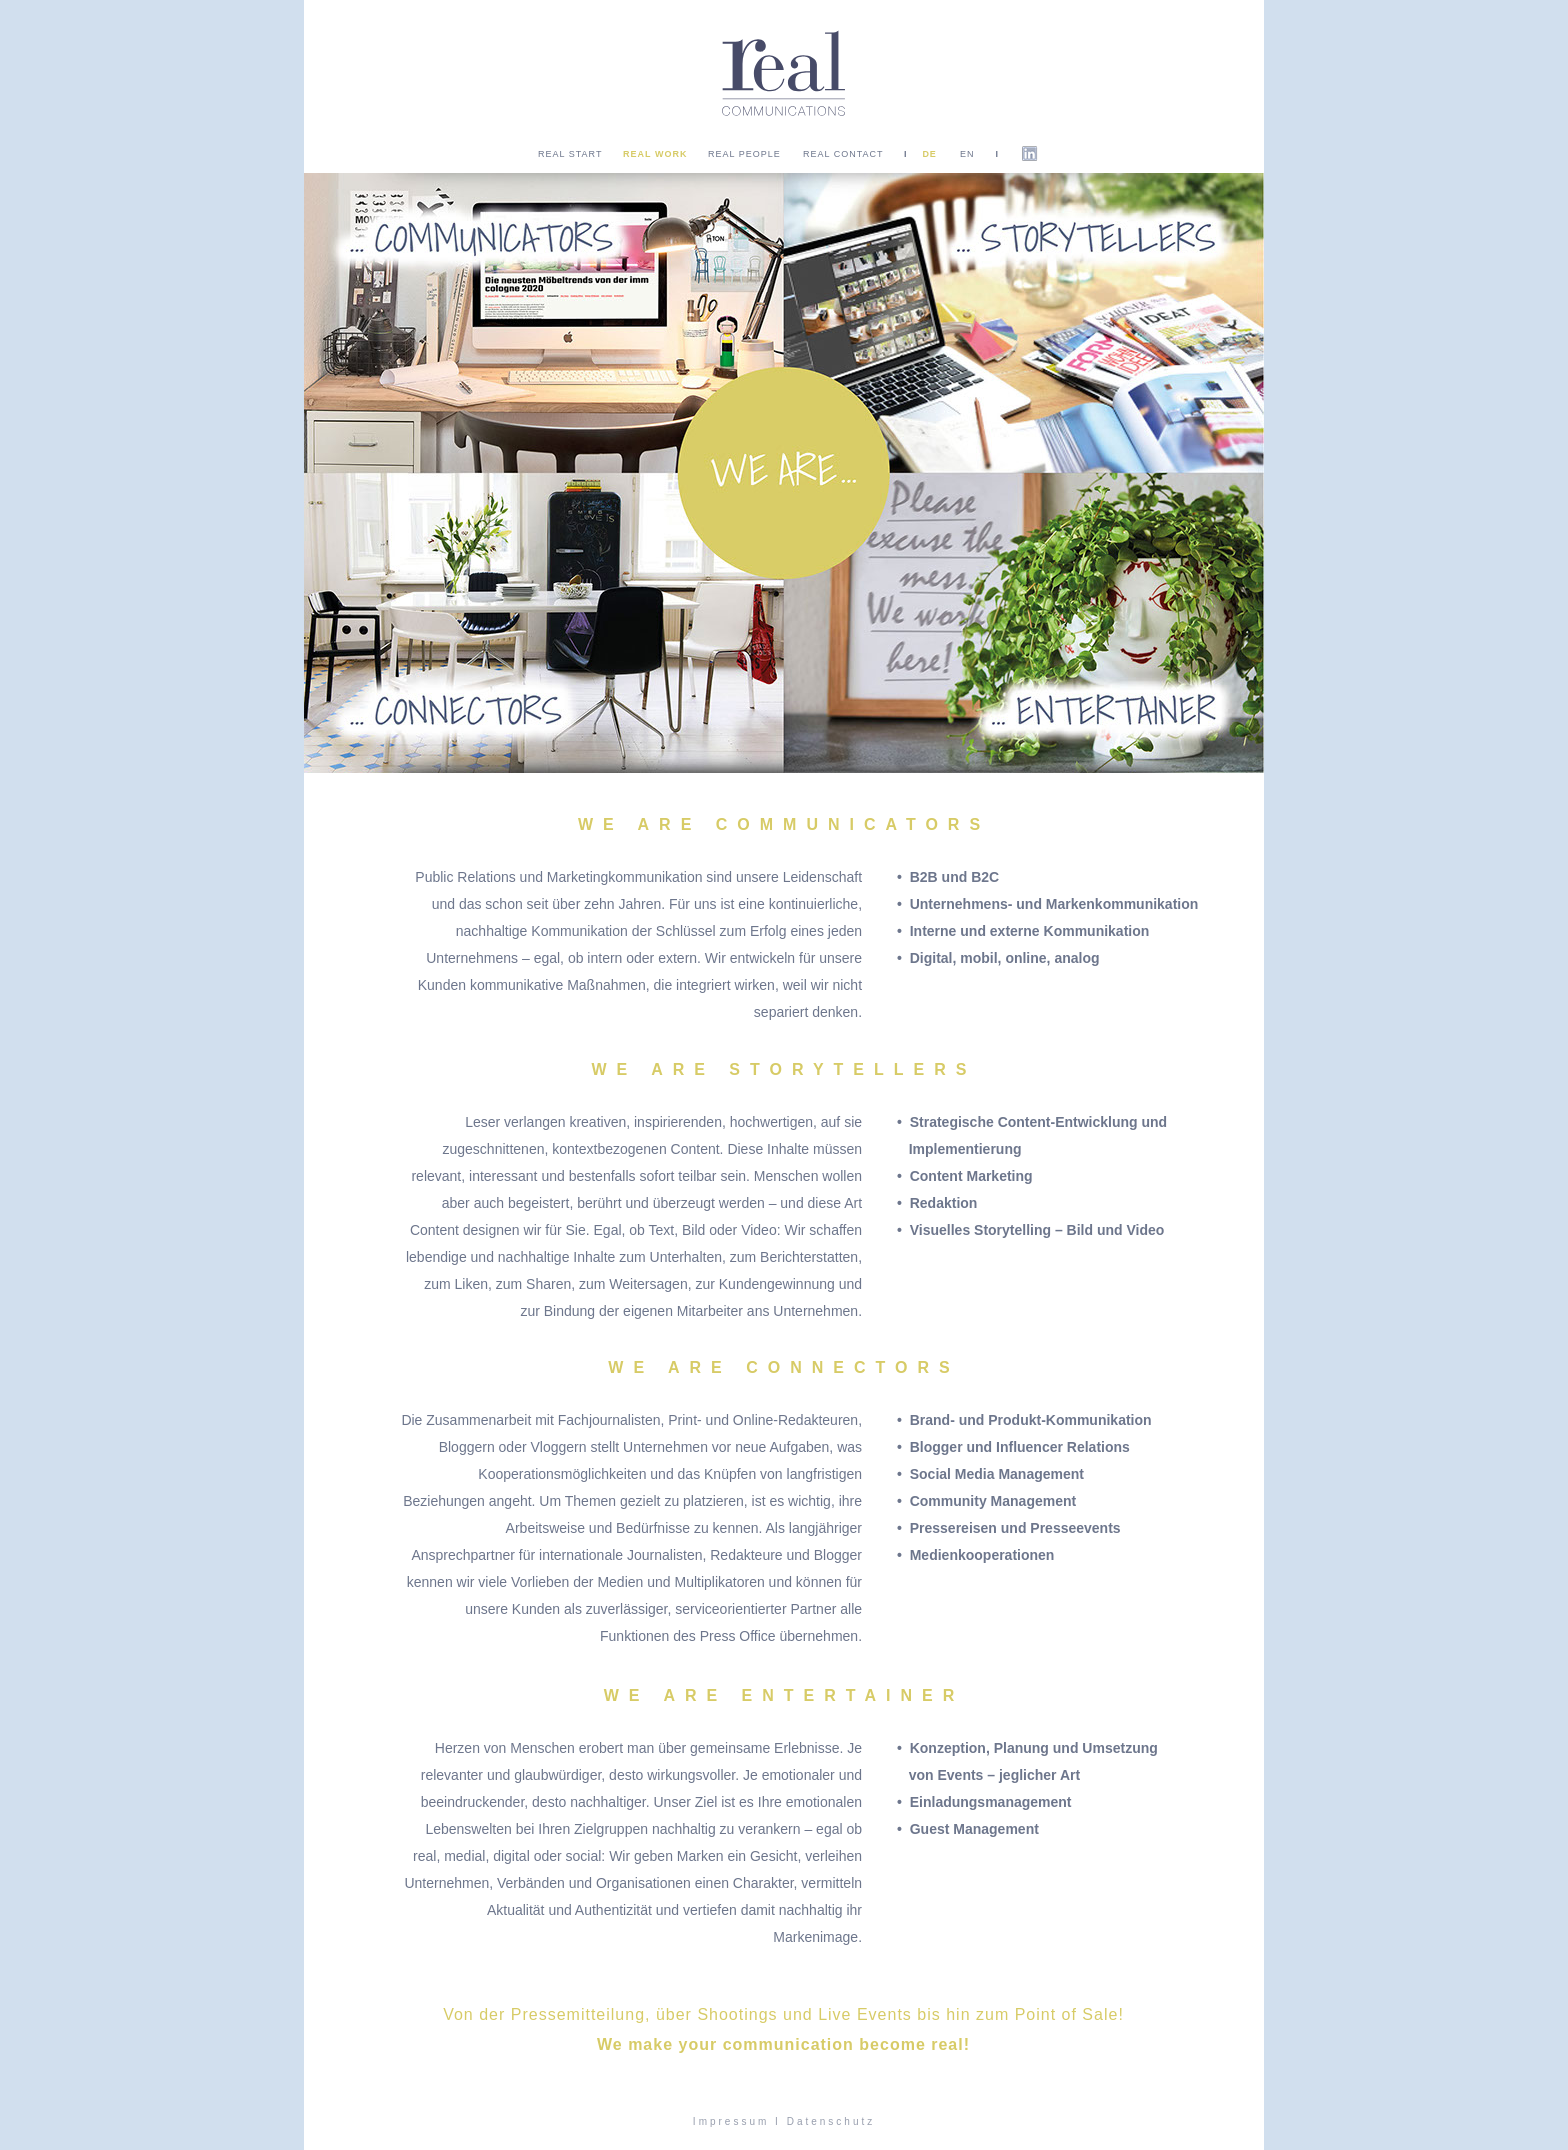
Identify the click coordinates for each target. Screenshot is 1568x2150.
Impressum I (737, 2121)
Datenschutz (831, 2121)
